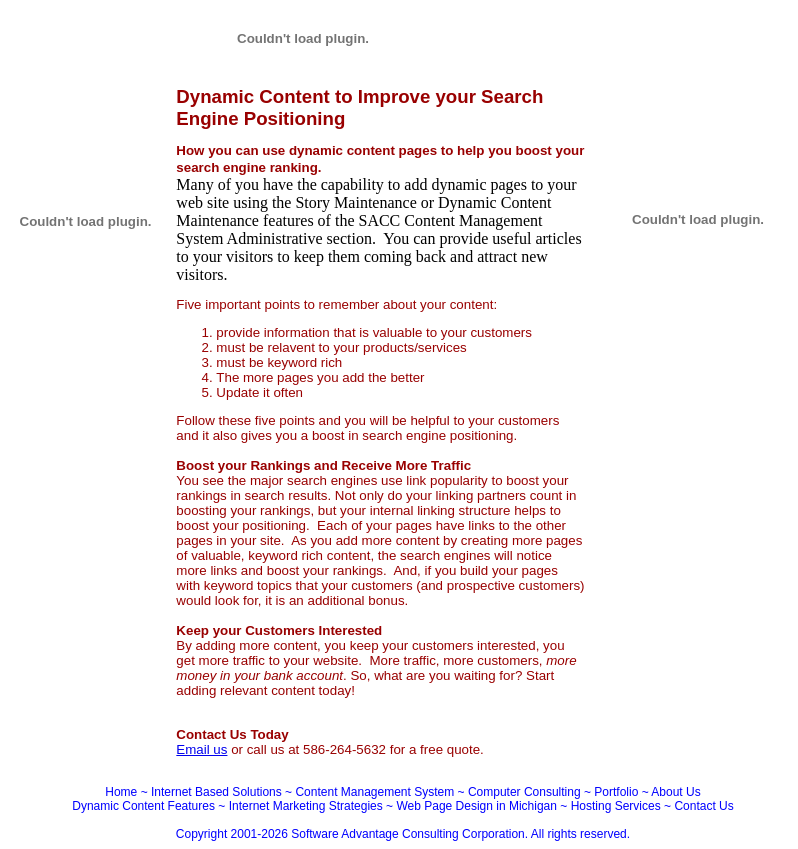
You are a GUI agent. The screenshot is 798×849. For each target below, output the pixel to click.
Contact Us (703, 806)
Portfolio (616, 792)
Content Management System (374, 792)
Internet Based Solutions (216, 792)
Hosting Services (616, 806)
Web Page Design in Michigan (476, 806)
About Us (675, 792)
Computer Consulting (524, 792)
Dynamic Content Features (143, 806)
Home (121, 792)
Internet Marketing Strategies (306, 806)
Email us (201, 749)
